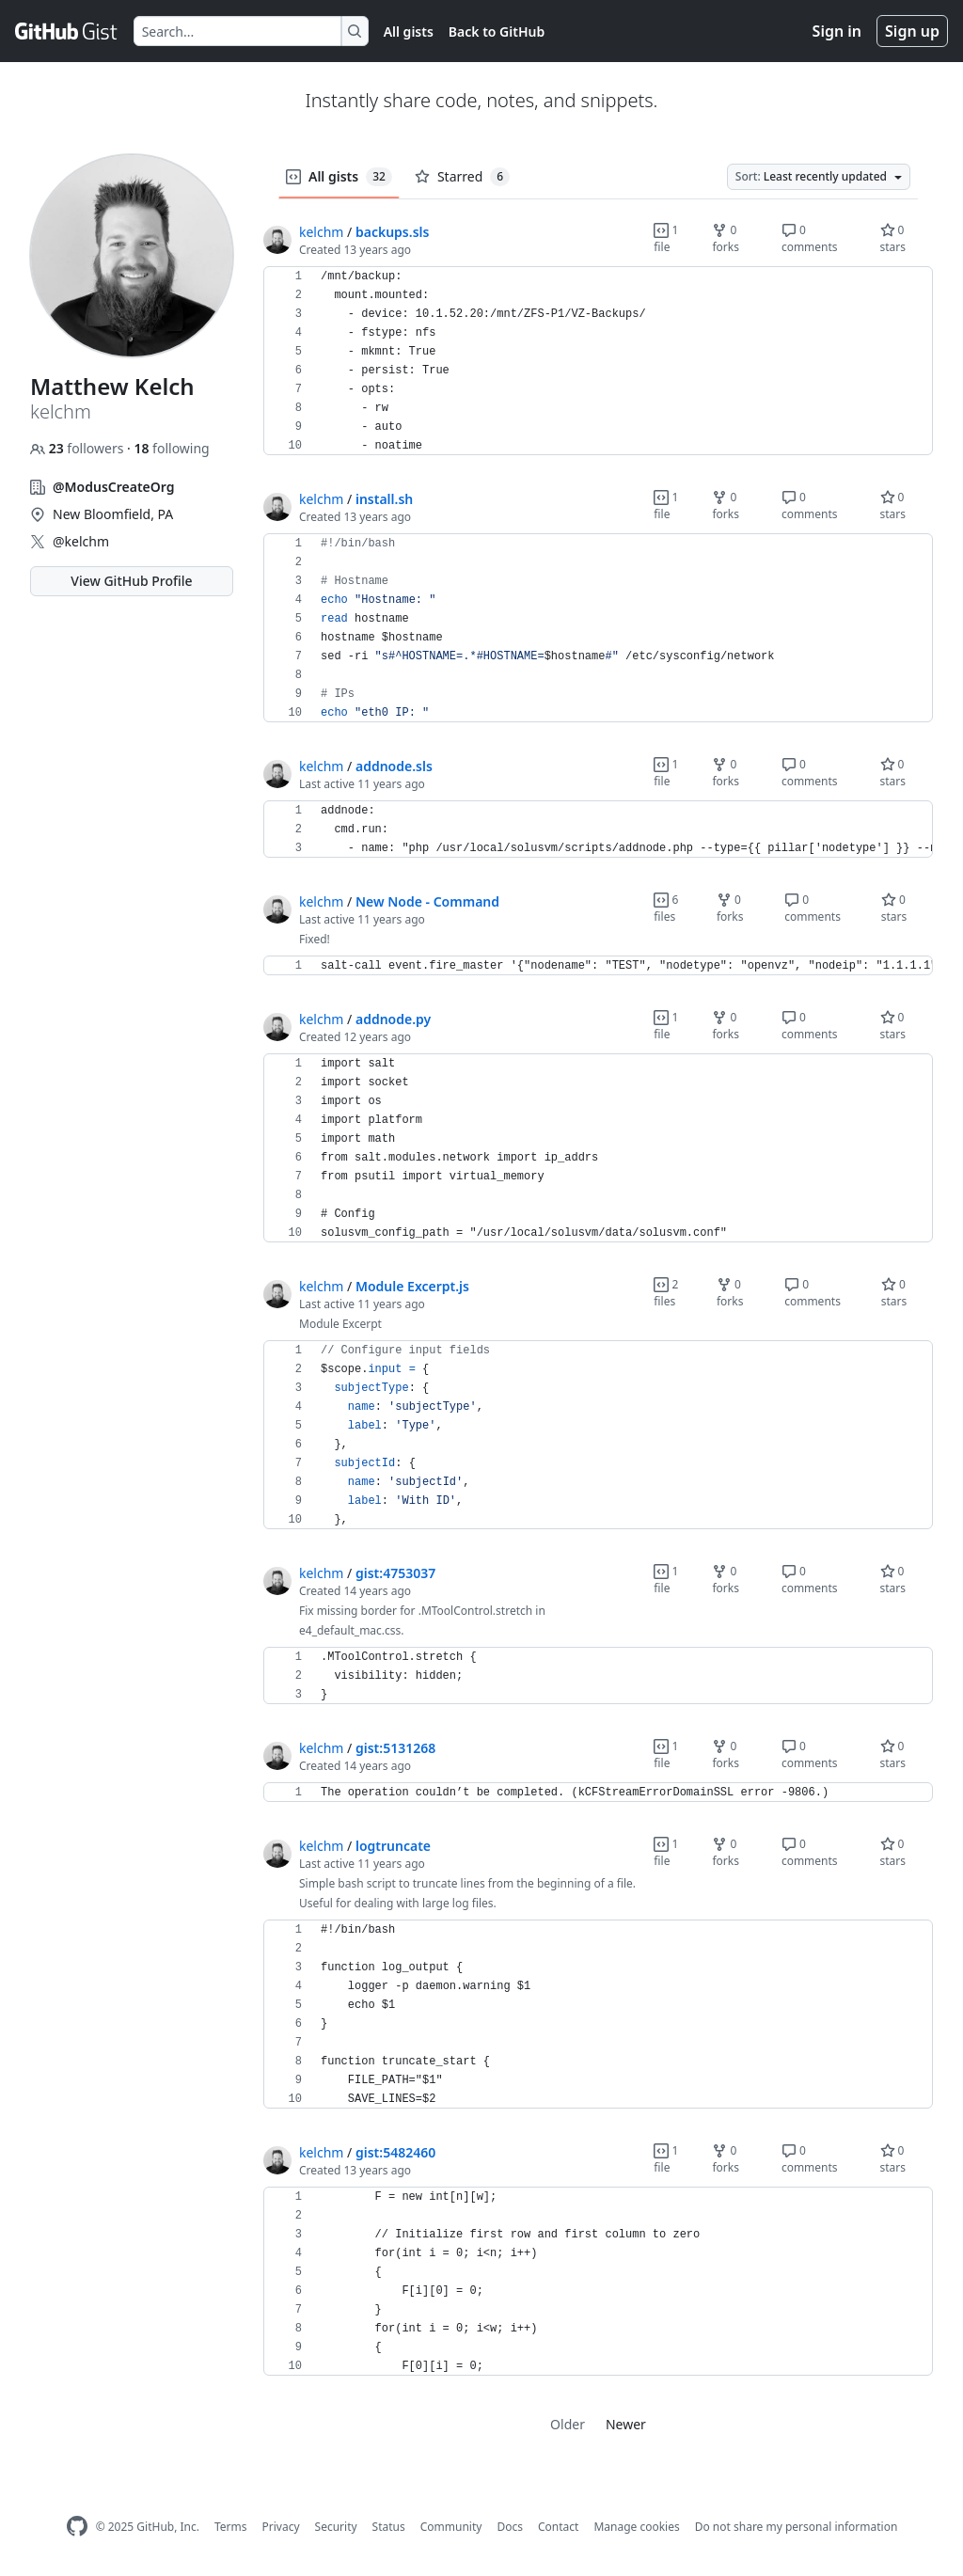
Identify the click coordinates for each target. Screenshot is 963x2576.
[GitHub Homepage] (77, 2526)
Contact (558, 2527)
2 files (666, 1292)
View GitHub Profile (131, 581)
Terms (230, 2527)
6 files (666, 908)
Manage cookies (636, 2527)
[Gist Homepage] (66, 31)
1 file (666, 238)
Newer (626, 2424)
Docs (510, 2527)
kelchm (321, 232)
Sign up (912, 31)
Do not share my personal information (796, 2527)
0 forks (725, 238)
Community (451, 2527)
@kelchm (81, 541)
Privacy (281, 2527)
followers (78, 448)
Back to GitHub (497, 31)
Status (388, 2527)
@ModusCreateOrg (114, 487)
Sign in (837, 31)
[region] (598, 361)
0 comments (809, 238)
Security (336, 2527)
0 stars (893, 238)
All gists (409, 31)
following (171, 448)
